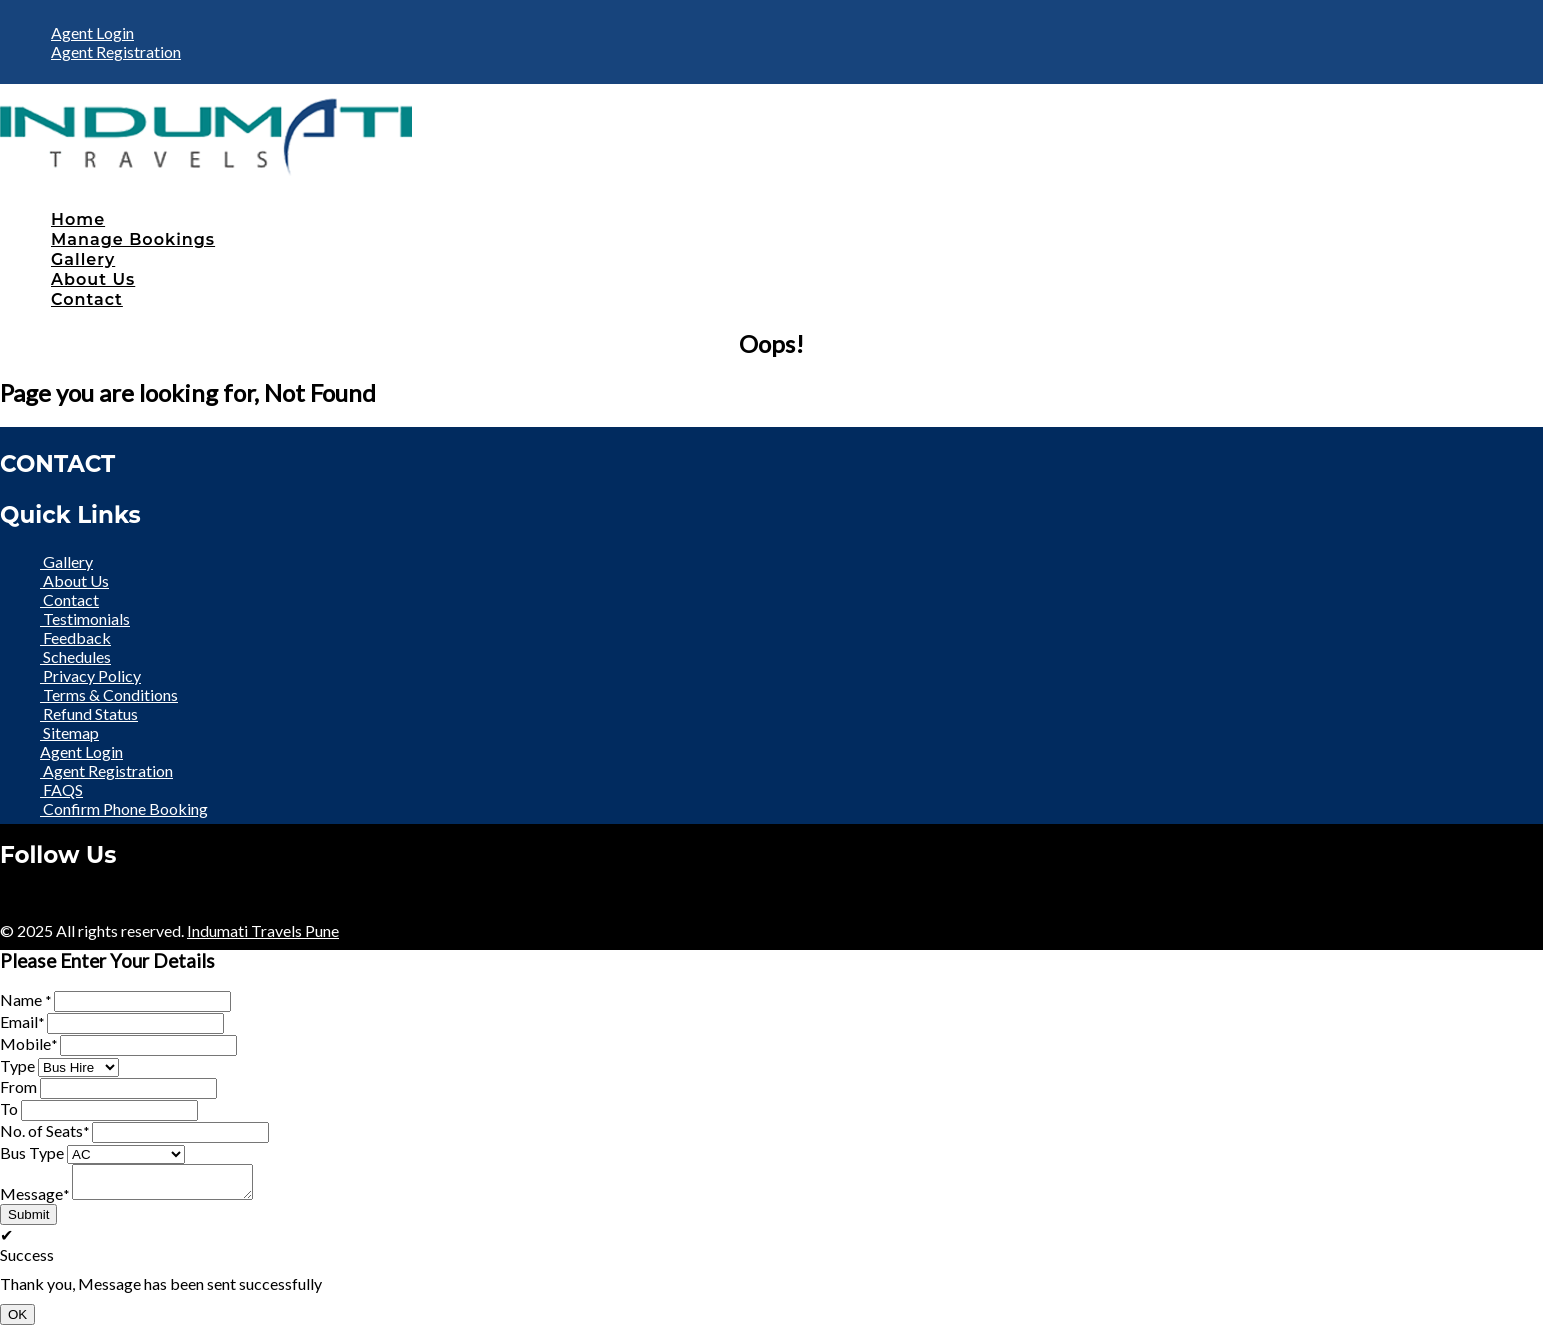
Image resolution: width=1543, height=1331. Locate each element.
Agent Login (92, 32)
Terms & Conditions (109, 694)
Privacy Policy (90, 675)
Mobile (28, 1043)
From (18, 1086)
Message (34, 1199)
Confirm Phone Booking (124, 808)
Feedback (75, 637)
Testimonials (85, 618)
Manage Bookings (133, 239)
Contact (87, 299)
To (9, 1108)
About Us (93, 279)
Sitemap (69, 732)
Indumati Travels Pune (263, 930)
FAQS (61, 789)
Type (17, 1065)
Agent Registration (116, 51)
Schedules (75, 656)
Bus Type (32, 1152)
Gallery (83, 259)
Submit (28, 1220)
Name (25, 999)
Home (78, 219)
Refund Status (89, 713)
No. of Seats (44, 1130)
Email (22, 1021)
